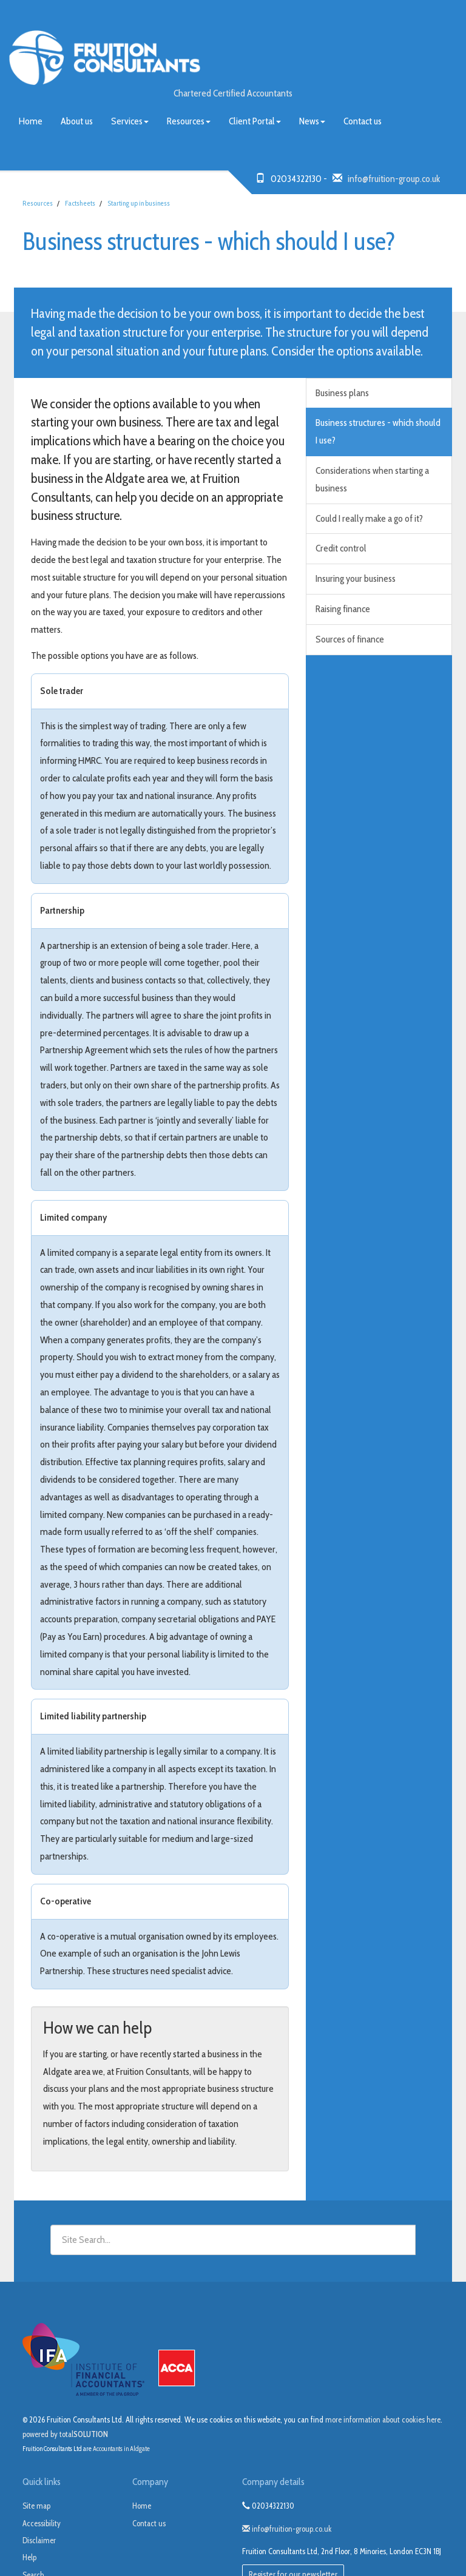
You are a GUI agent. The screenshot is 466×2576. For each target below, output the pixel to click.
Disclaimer (39, 2540)
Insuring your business (356, 578)
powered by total (65, 2434)
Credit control (341, 548)
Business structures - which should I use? (378, 431)
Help (29, 2557)
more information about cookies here (383, 2419)
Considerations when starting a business (372, 479)
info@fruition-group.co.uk (394, 178)
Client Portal (255, 121)
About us (77, 121)
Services (130, 121)
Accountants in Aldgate (121, 2448)
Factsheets (80, 202)
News (312, 121)
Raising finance (343, 609)
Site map (36, 2505)
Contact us (362, 121)
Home (30, 121)
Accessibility (41, 2523)
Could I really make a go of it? (369, 518)
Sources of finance (350, 639)
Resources (189, 121)
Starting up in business (138, 202)
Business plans (342, 393)
